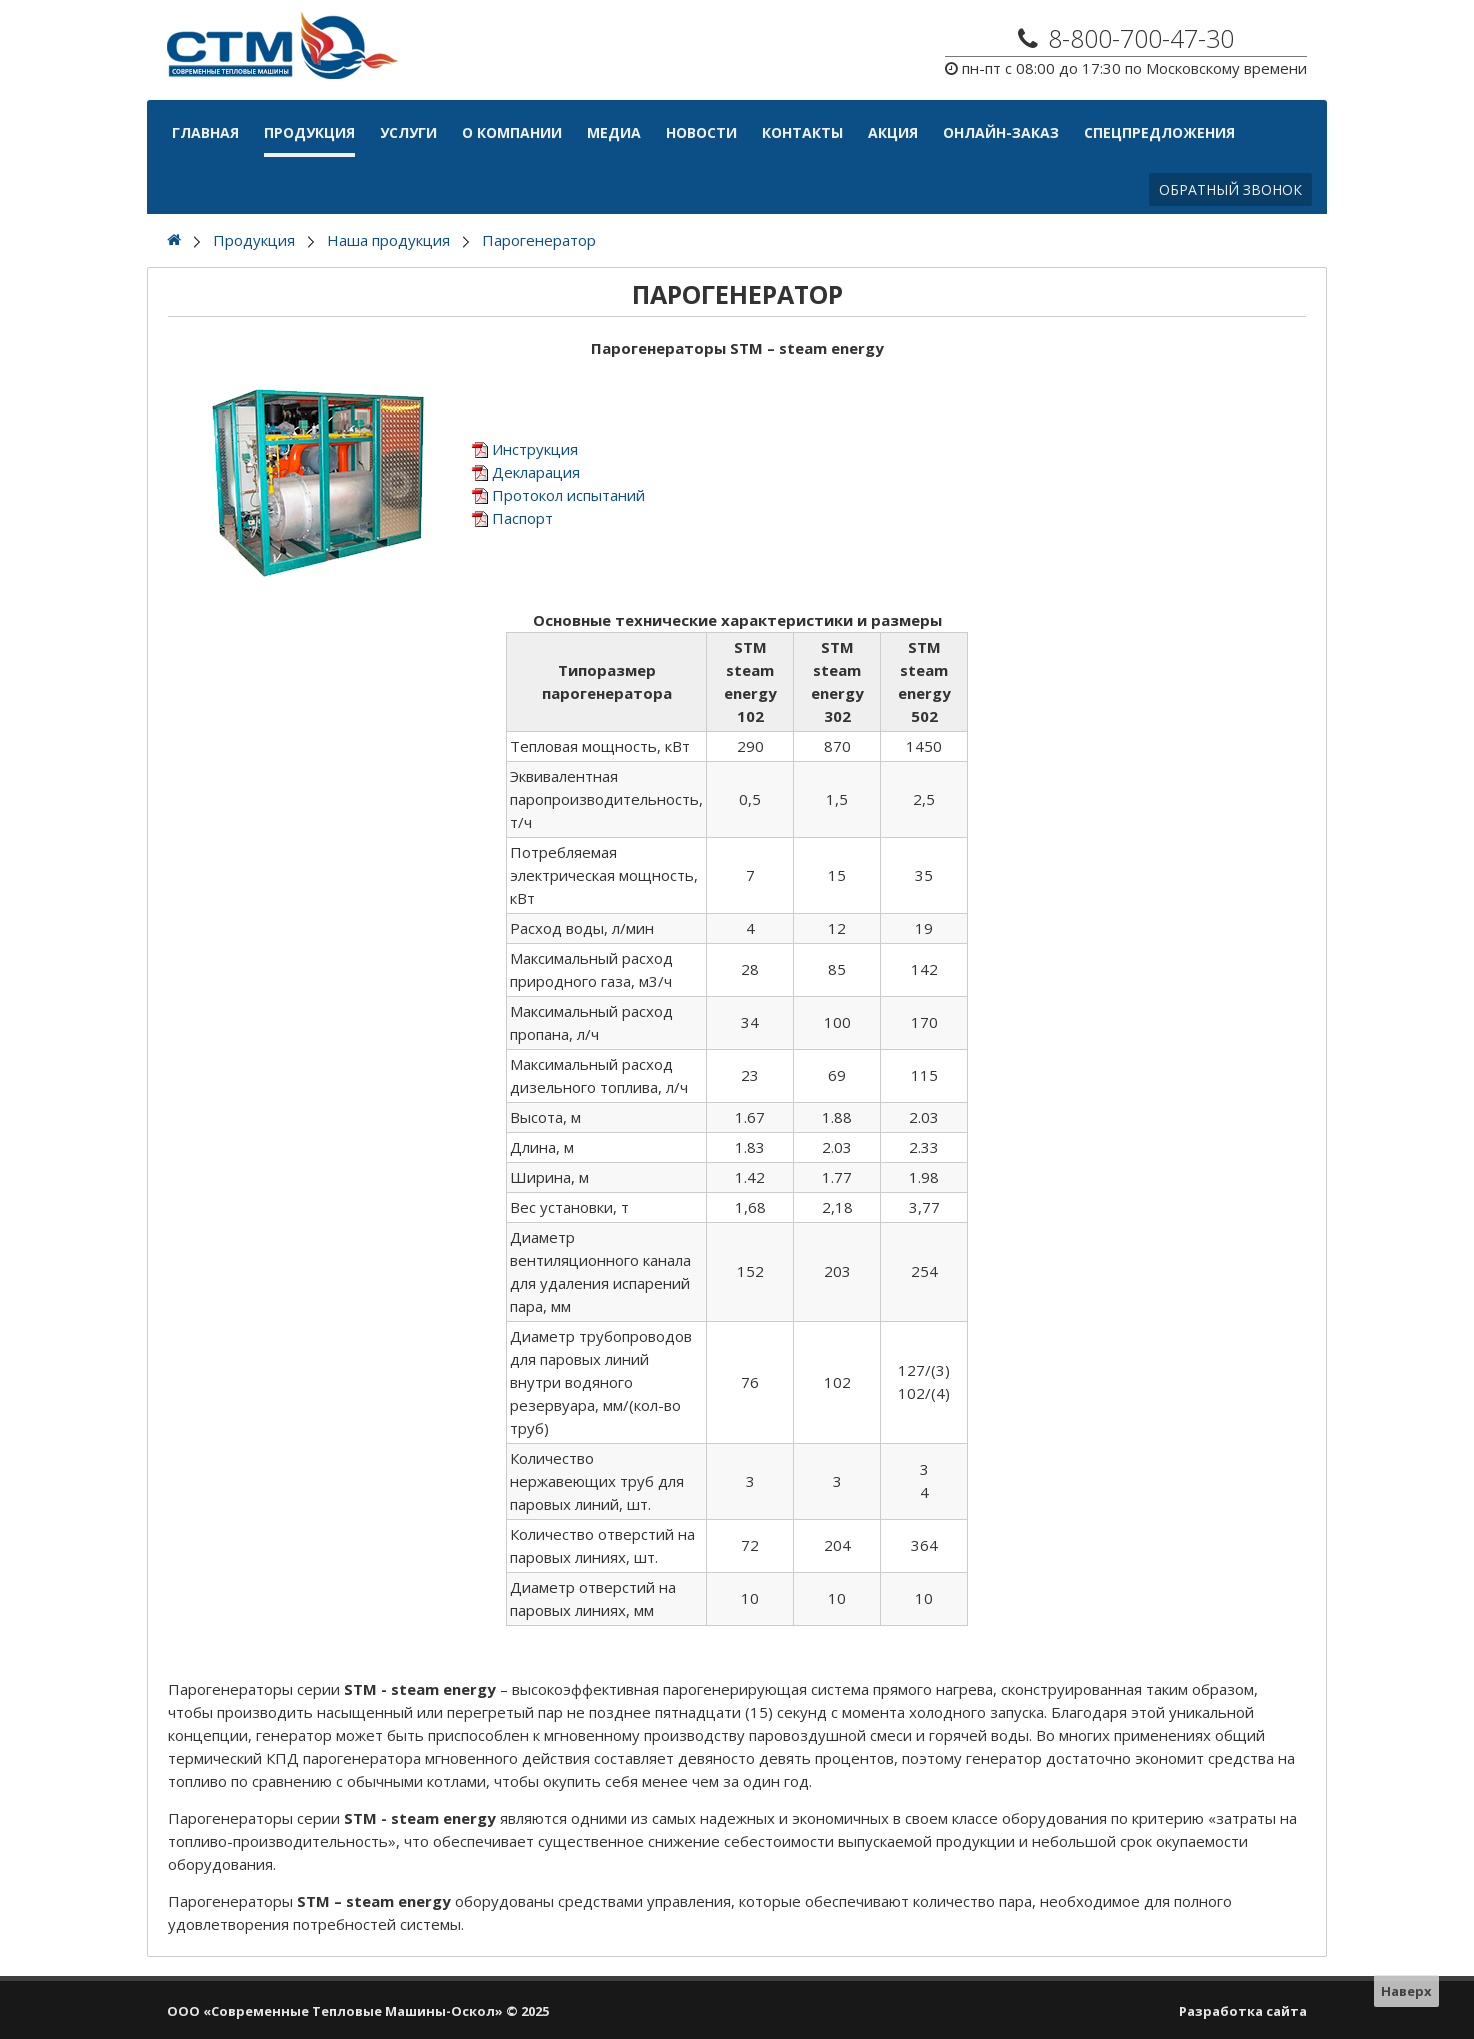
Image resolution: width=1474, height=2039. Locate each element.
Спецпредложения (1159, 132)
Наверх (1406, 1991)
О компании (512, 132)
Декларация (536, 472)
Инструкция (535, 449)
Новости (701, 132)
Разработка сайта (1243, 2011)
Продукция (309, 132)
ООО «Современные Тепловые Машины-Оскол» (335, 2011)
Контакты (802, 132)
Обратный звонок (1230, 189)
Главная (205, 132)
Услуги (408, 132)
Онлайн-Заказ (1001, 132)
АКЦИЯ (893, 132)
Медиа (614, 132)
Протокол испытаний (568, 495)
